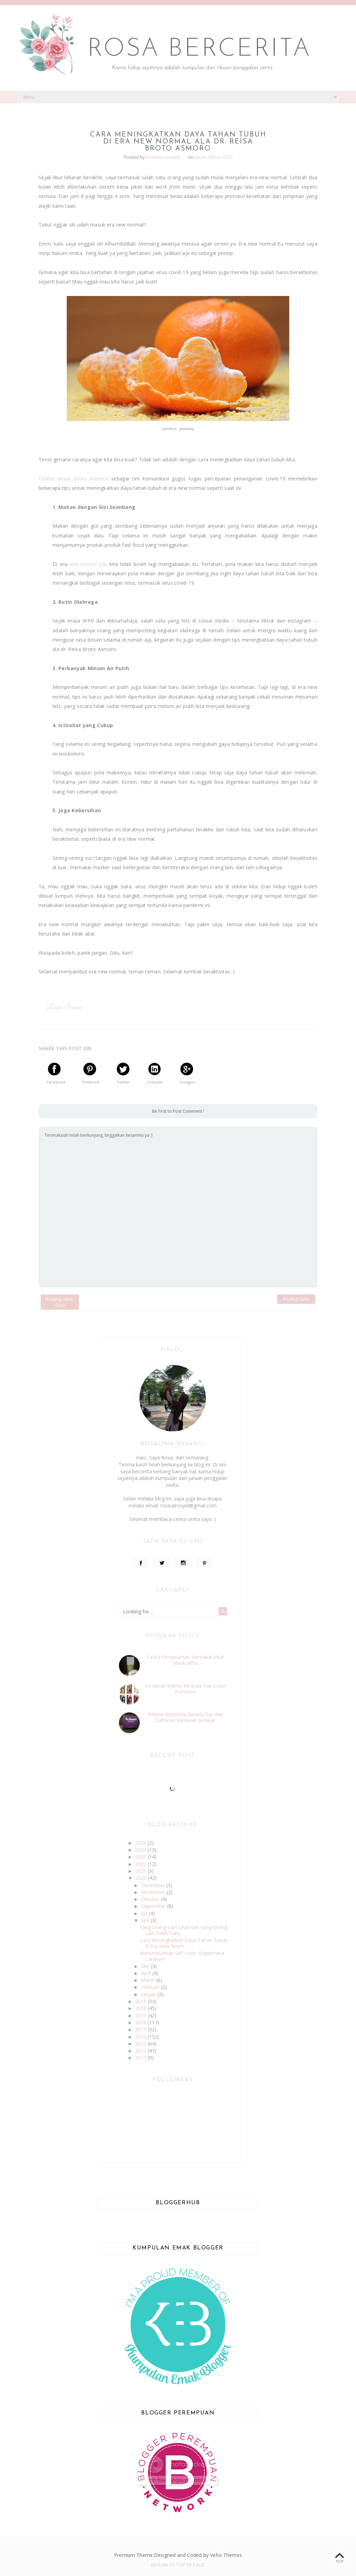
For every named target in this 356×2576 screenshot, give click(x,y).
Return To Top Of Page (178, 2565)
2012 (141, 2050)
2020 (141, 1878)
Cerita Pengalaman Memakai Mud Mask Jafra (185, 1660)
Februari (151, 1987)
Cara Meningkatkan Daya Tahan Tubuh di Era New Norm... (184, 1943)
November (154, 1892)
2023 (141, 1856)
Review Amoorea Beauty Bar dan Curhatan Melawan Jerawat (185, 1717)
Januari (149, 1994)
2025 (141, 1843)
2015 (141, 2029)
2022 (141, 1864)
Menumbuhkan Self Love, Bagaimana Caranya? (182, 1956)
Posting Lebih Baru (60, 1302)
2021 (141, 1871)
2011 (141, 2057)
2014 (141, 2036)
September (154, 1906)
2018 (141, 2008)
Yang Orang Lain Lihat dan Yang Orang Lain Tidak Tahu (183, 1930)
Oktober (151, 1899)
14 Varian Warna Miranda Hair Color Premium (185, 1688)
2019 (141, 2001)
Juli (145, 1913)
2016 (141, 2022)
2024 (141, 1849)
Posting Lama (296, 1299)
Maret (148, 1980)
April (146, 1973)
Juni (146, 1920)
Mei (146, 1966)
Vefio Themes (226, 2555)
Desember (153, 1885)
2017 (141, 2015)
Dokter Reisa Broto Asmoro (73, 478)
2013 (141, 2043)
